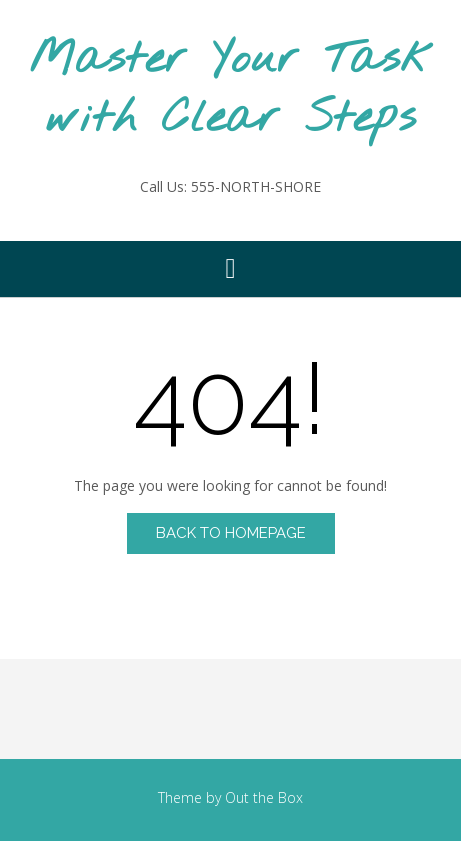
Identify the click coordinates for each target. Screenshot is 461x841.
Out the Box (264, 797)
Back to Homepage (231, 533)
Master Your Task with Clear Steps (231, 89)
